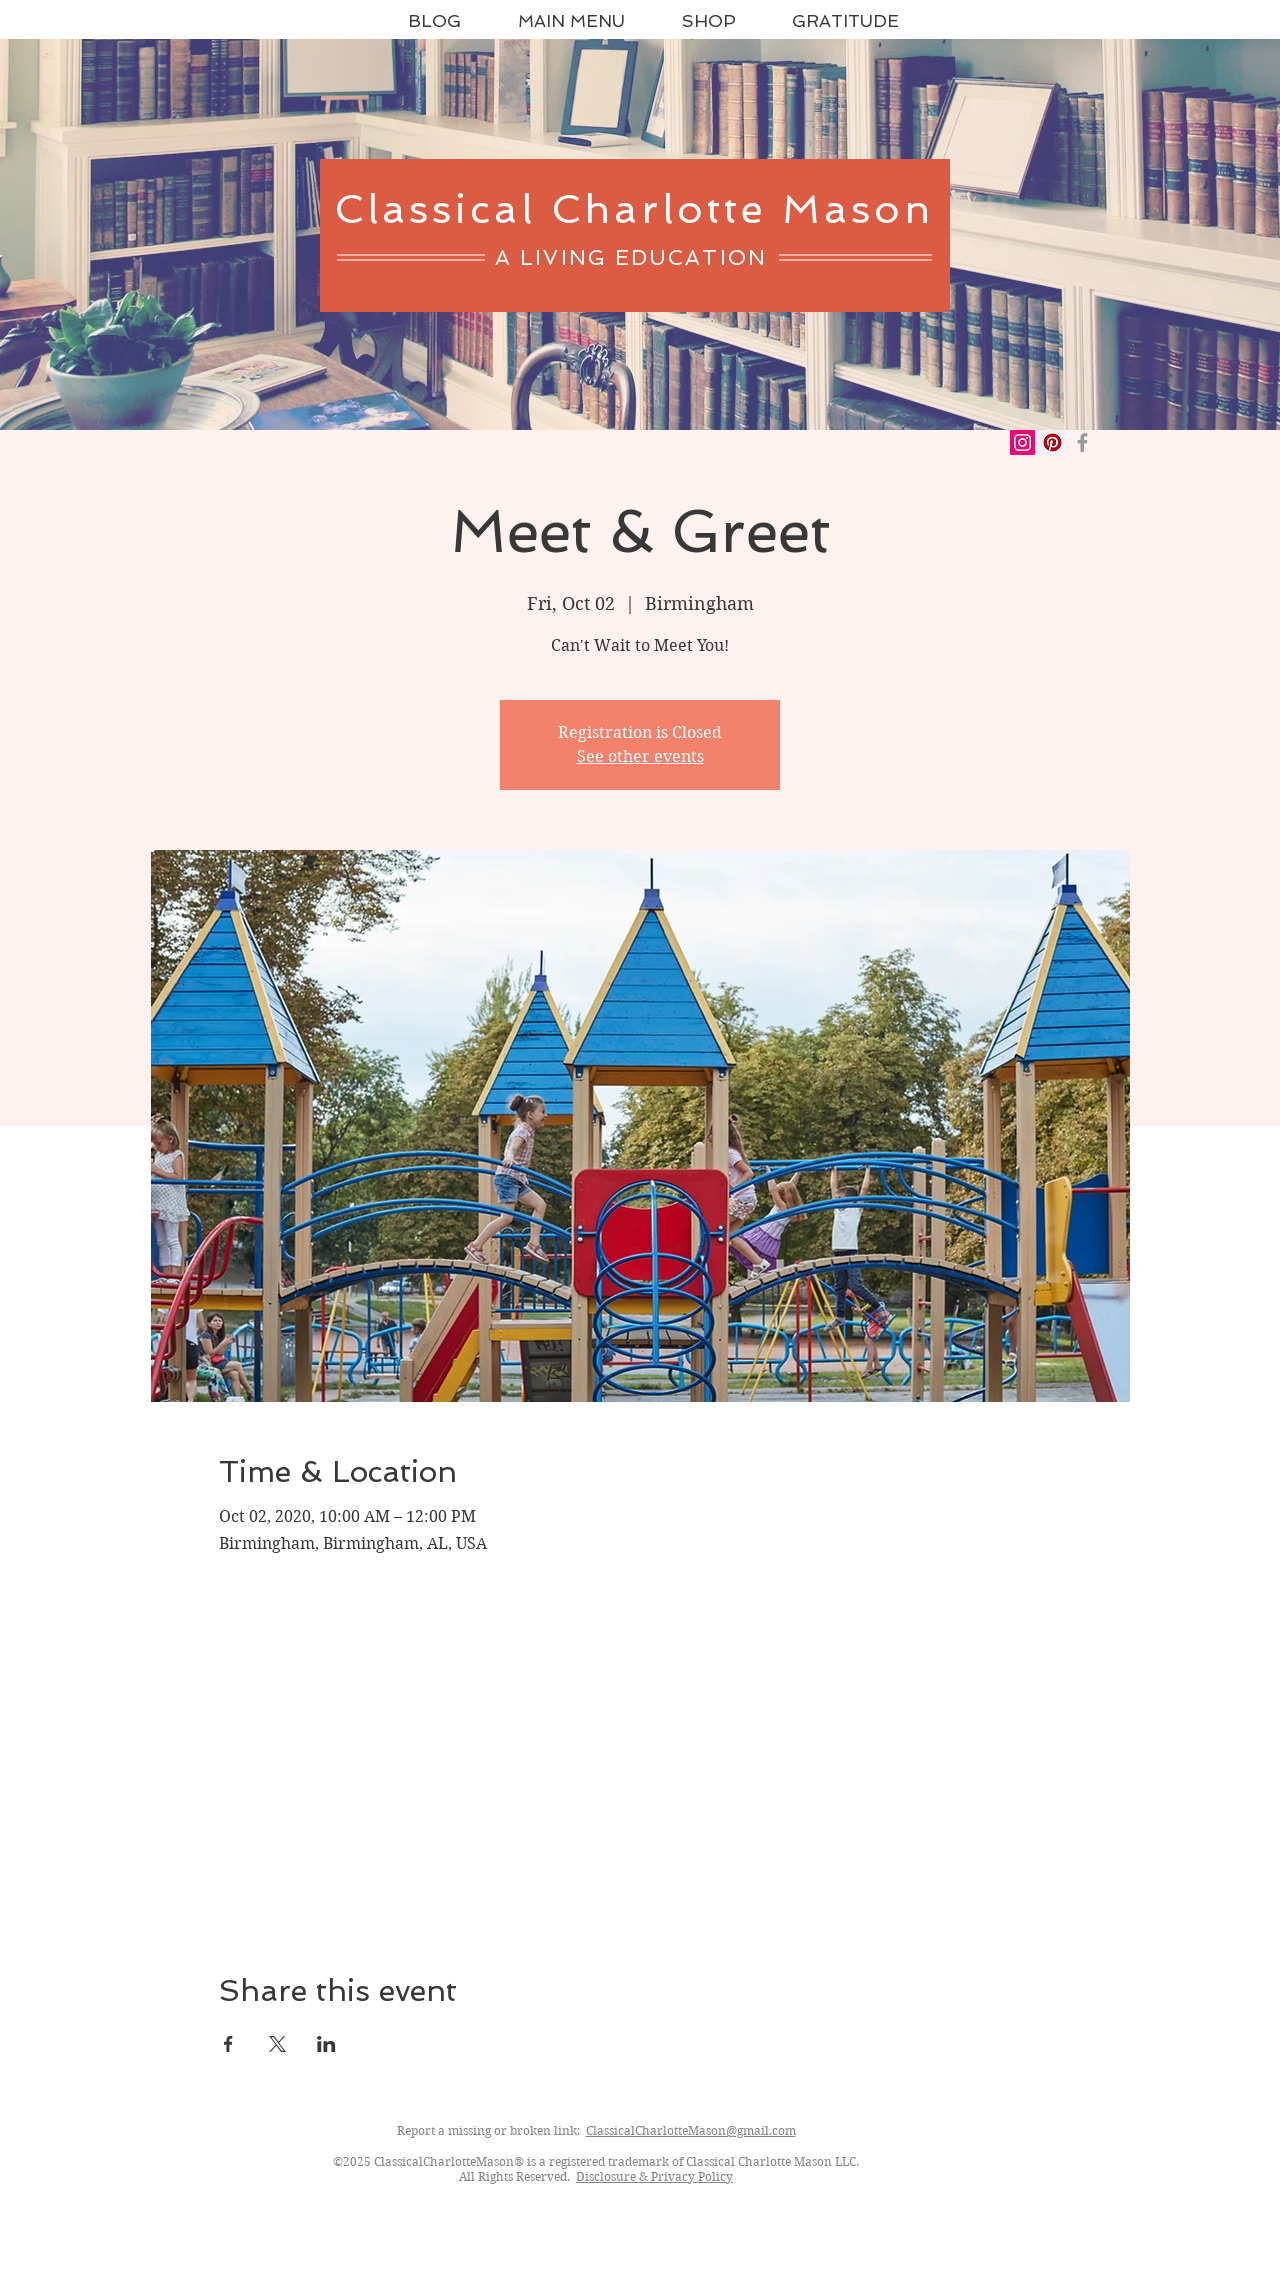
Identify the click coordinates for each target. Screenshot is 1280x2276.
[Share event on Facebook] (228, 2044)
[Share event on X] (277, 2044)
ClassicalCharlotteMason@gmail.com (691, 2130)
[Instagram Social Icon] (1022, 442)
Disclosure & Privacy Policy (654, 2176)
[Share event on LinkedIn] (326, 2044)
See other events (640, 756)
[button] (708, 21)
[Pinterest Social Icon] (1052, 442)
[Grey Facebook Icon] (1082, 442)
